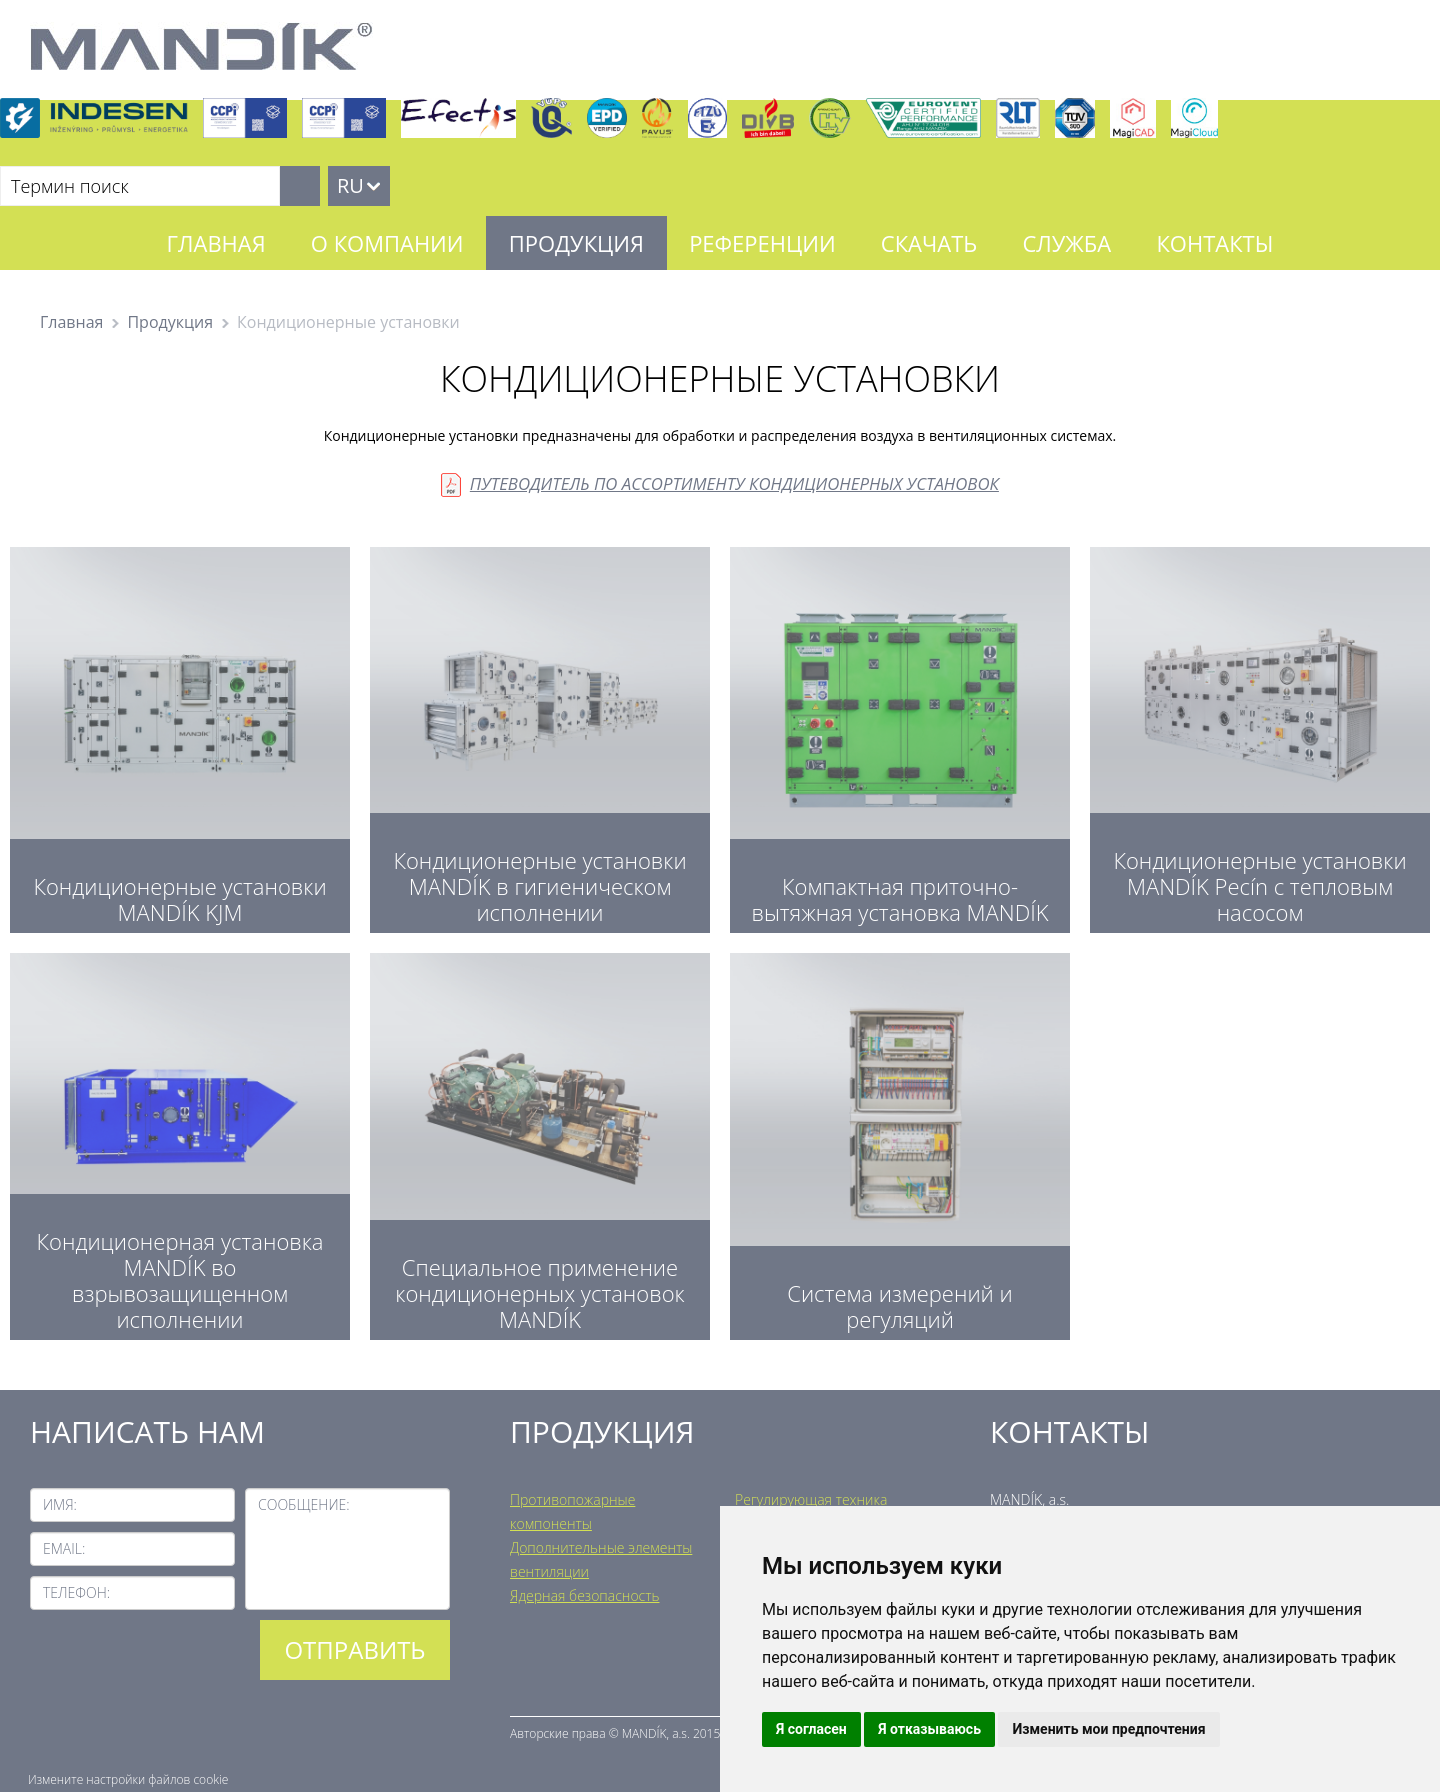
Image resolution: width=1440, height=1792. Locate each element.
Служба (1066, 243)
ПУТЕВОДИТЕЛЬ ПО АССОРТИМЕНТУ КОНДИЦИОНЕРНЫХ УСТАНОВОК (734, 483)
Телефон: (76, 1592)
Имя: (60, 1504)
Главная (216, 243)
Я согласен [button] (811, 1729)
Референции (762, 243)
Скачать (929, 243)
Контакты (1214, 243)
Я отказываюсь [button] (929, 1729)
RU (350, 185)
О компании (387, 243)
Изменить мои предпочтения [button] (1108, 1729)
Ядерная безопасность (584, 1595)
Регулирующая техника (811, 1499)
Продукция (576, 243)
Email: (64, 1548)
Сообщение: (304, 1504)
